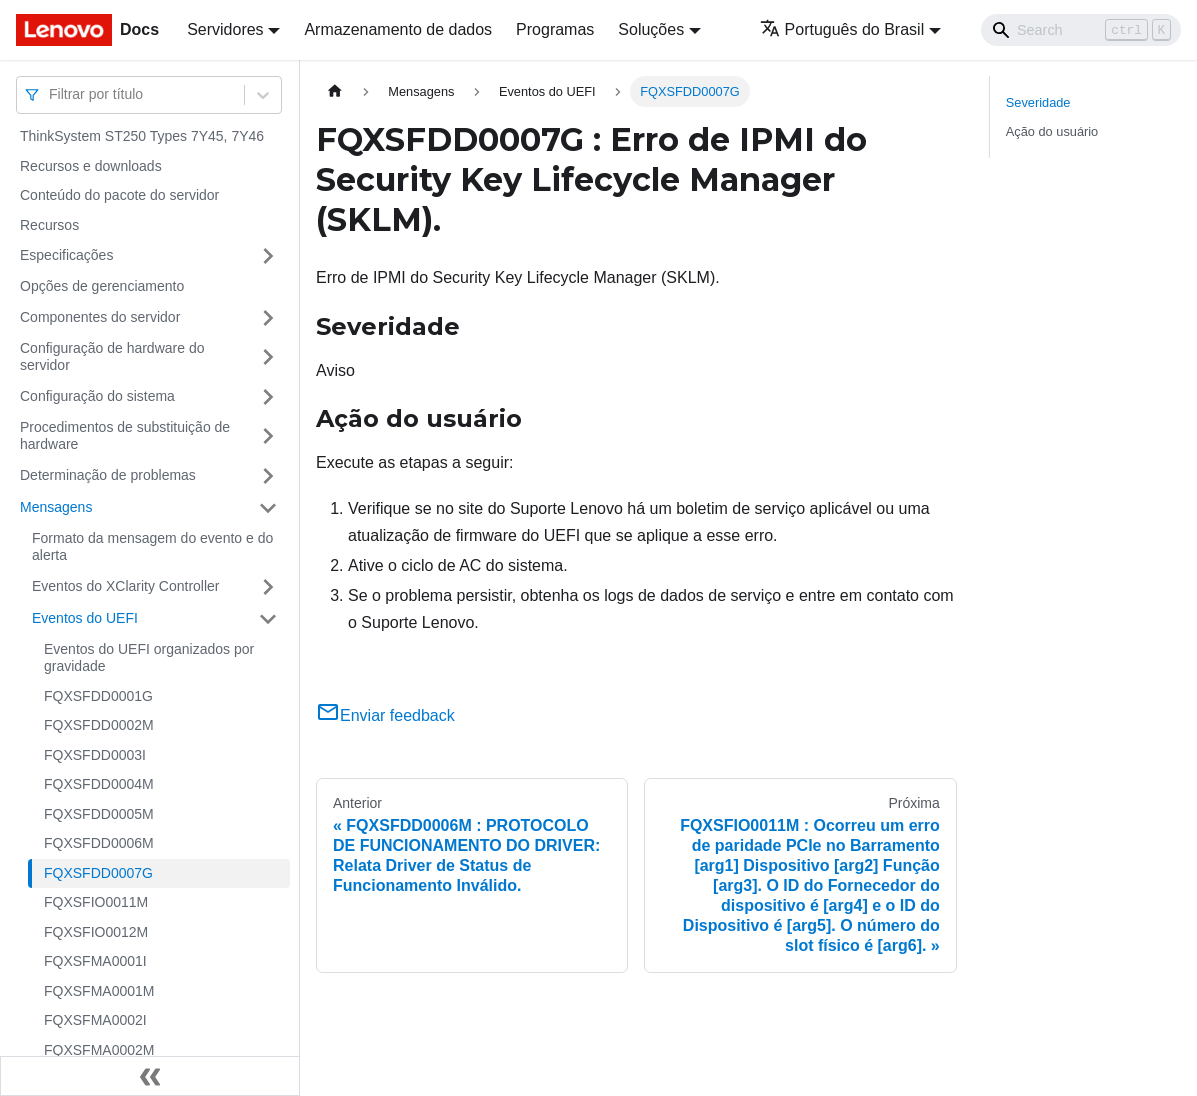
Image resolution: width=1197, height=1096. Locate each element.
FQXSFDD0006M (99, 843)
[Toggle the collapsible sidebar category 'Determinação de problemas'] (268, 476)
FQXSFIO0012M (96, 932)
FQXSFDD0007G (98, 873)
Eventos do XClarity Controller (126, 586)
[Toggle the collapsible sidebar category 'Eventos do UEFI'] (268, 619)
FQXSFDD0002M (99, 725)
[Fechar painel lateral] (150, 1076)
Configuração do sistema (97, 396)
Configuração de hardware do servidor (112, 357)
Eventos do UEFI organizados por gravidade (149, 658)
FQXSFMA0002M (99, 1050)
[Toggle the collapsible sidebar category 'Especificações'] (268, 256)
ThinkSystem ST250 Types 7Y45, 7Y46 (142, 136)
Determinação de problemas (108, 475)
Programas (555, 29)
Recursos (49, 225)
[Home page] (335, 91)
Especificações (66, 255)
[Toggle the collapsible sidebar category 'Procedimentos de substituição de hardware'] (268, 436)
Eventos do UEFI (85, 618)
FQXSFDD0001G (98, 696)
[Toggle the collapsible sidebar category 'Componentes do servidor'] (268, 318)
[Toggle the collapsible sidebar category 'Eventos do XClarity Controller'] (268, 587)
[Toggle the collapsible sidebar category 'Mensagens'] (268, 508)
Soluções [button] (651, 29)
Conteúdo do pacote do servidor (119, 195)
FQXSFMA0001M (99, 991)
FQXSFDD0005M (99, 814)
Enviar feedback (385, 715)
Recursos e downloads (91, 166)
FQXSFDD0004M (99, 784)
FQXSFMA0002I (95, 1020)
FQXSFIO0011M (96, 902)
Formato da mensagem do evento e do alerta (152, 547)
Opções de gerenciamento (102, 286)
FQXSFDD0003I (95, 755)
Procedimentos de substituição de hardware (125, 436)
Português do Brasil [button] (842, 29)
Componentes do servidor (100, 317)
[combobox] (51, 94)
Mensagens (56, 507)
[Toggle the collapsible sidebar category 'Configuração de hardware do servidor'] (268, 357)
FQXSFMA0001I (95, 961)
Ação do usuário (1052, 131)
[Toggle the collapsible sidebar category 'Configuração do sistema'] (268, 397)
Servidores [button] (225, 29)
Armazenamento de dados (398, 29)
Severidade (1038, 102)
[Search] (1081, 30)
